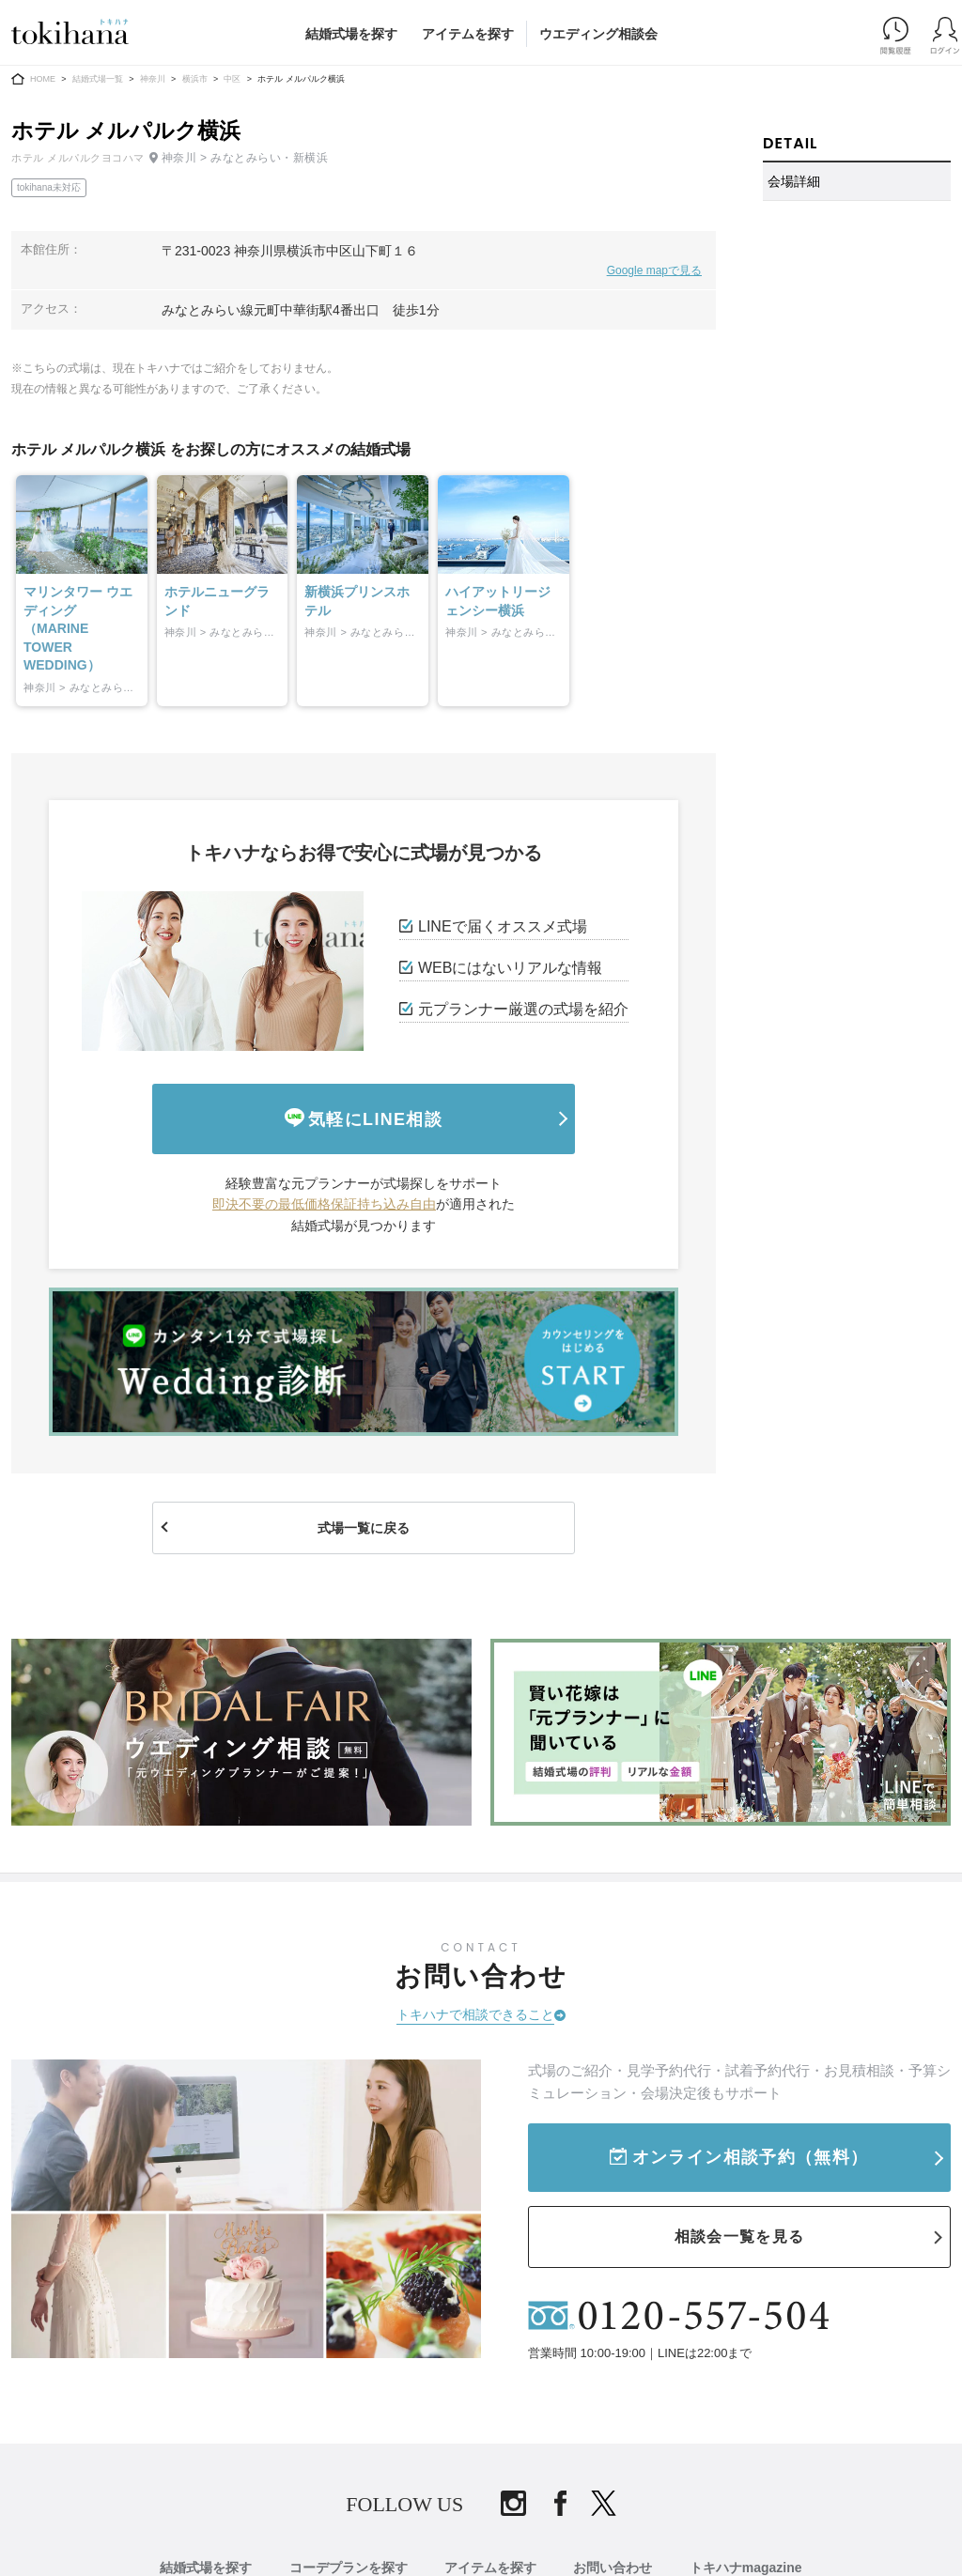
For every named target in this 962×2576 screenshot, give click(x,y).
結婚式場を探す (351, 33)
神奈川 (152, 79)
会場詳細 (794, 181)
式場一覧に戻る (364, 1527)
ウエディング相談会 (598, 33)
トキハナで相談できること (475, 2014)
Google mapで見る (654, 270)
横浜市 (195, 79)
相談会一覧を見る (739, 2236)
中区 (232, 79)
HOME (42, 79)
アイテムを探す (468, 33)
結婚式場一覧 (97, 79)
